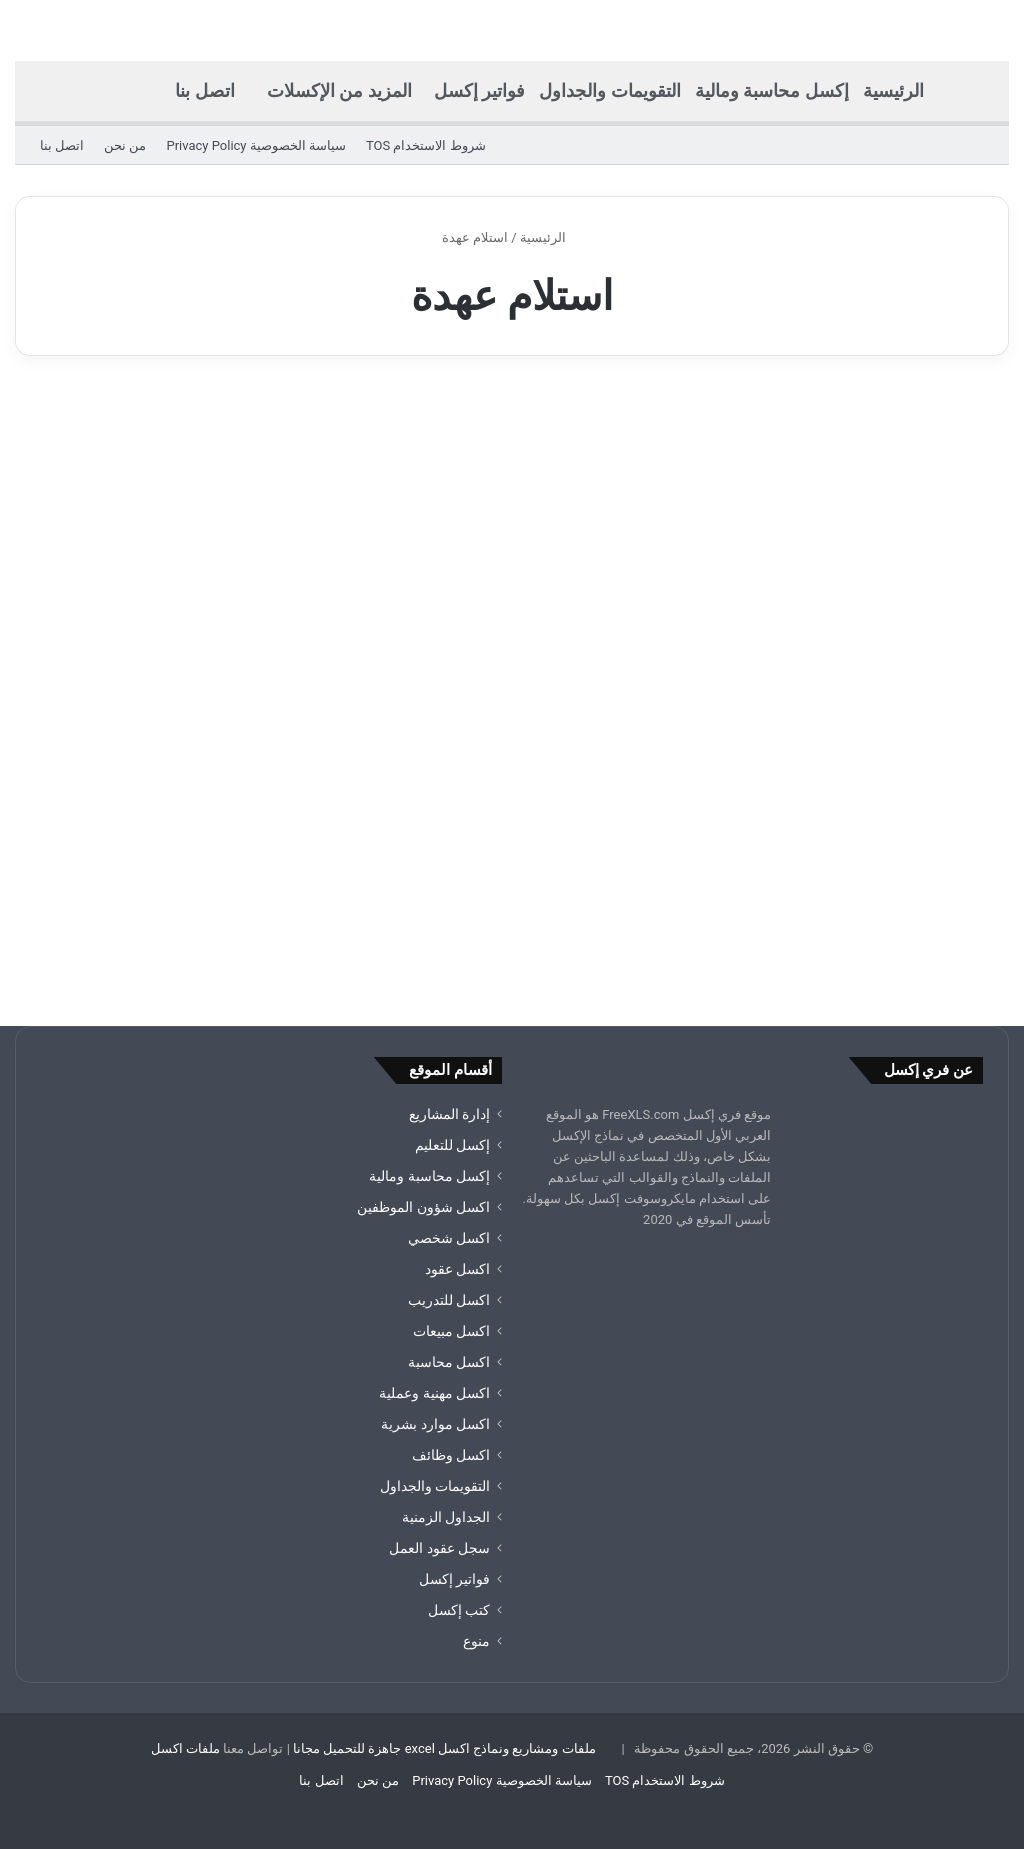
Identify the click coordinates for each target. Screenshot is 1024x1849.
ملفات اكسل (185, 1748)
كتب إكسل (459, 1610)
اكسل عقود (457, 1269)
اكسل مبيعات (451, 1331)
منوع (476, 1641)
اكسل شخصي (449, 1238)
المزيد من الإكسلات (339, 90)
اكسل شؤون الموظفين (423, 1207)
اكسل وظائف (451, 1455)
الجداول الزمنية (446, 1517)
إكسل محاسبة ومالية (772, 90)
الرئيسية (893, 90)
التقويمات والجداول (609, 90)
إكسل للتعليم (452, 1145)
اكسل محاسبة (449, 1362)
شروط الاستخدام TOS (426, 145)
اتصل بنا (204, 90)
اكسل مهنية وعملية (434, 1393)
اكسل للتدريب (449, 1300)
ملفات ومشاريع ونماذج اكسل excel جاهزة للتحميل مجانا (444, 1748)
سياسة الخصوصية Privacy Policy (255, 145)
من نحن (125, 145)
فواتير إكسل (479, 90)
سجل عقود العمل (439, 1548)
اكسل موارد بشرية (435, 1424)
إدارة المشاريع (449, 1114)
